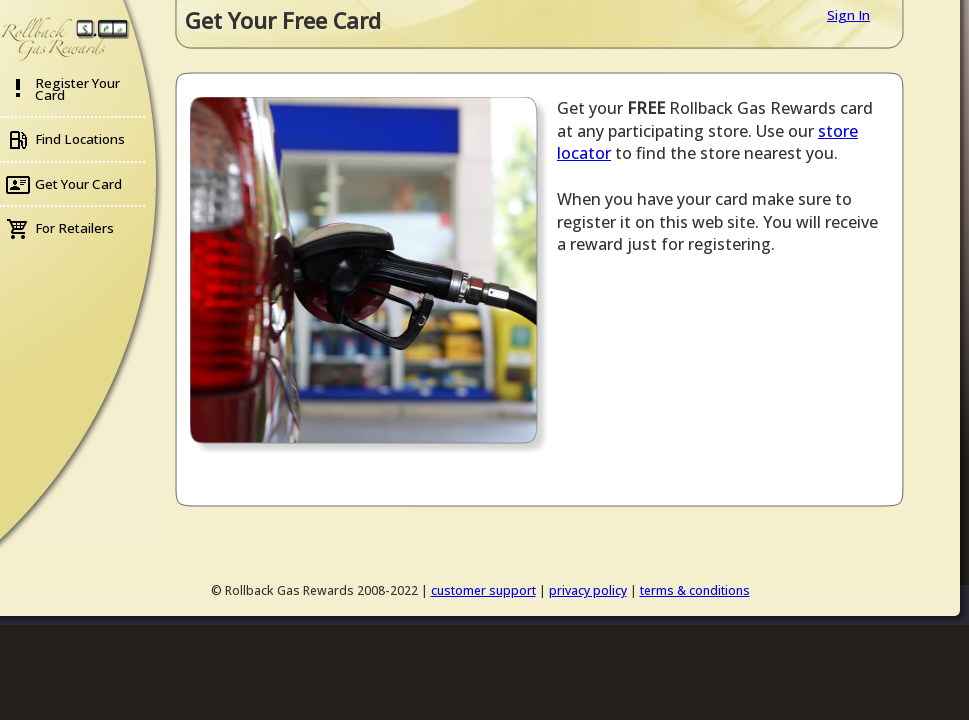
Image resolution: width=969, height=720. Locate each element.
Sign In (848, 15)
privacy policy (588, 590)
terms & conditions (695, 590)
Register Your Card (77, 89)
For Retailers (74, 228)
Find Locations (80, 139)
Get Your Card (78, 184)
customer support (483, 590)
